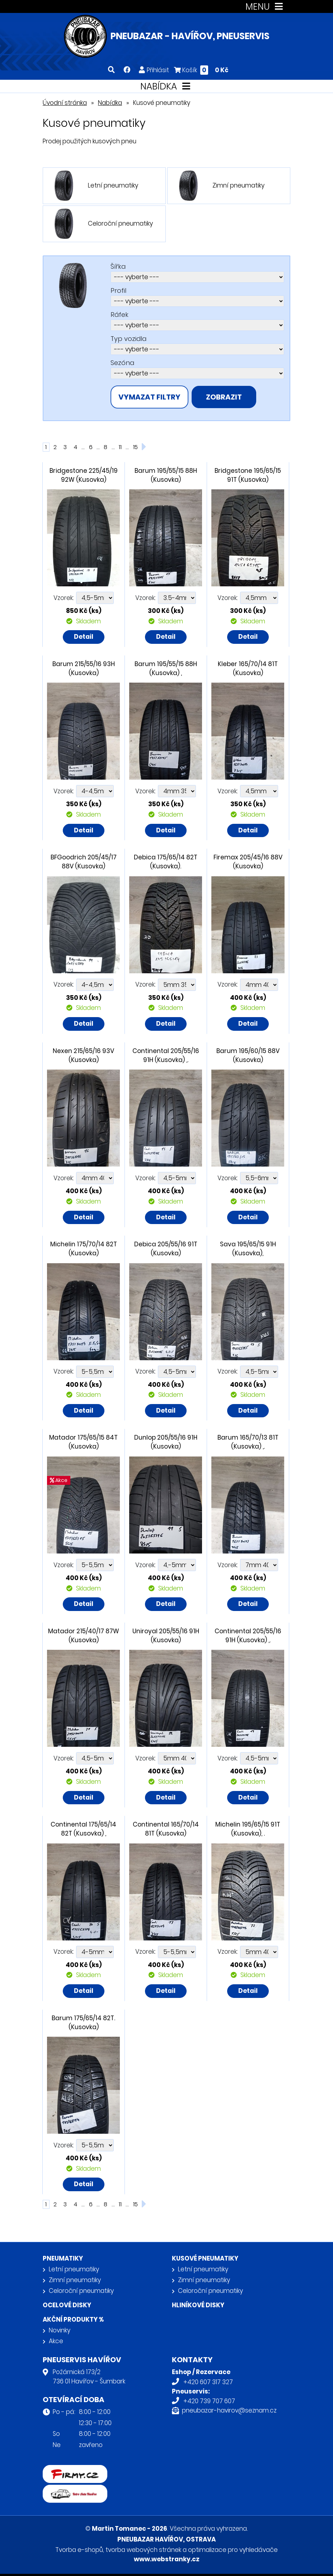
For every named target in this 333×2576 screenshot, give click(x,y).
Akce (56, 2341)
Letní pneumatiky (74, 2269)
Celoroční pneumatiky (81, 2290)
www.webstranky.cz (167, 2559)
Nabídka (110, 102)
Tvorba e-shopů (79, 2549)
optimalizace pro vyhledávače (233, 2549)
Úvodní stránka (65, 102)
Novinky (59, 2330)
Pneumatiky (63, 2258)
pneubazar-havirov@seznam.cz (229, 2410)
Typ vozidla (128, 338)
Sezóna (122, 362)
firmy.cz (54, 2469)
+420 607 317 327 (208, 2382)
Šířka (118, 266)
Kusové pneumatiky (205, 2258)
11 (120, 447)
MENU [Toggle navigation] (265, 6)
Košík (201, 70)
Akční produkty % (73, 2319)
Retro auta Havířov (70, 2489)
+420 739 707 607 (209, 2401)
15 (135, 447)
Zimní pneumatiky (75, 2280)
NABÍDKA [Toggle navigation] (166, 86)
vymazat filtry (149, 397)
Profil (118, 290)
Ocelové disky (67, 2305)
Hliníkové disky (198, 2305)
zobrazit (224, 397)
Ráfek (119, 314)
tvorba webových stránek (143, 2549)
